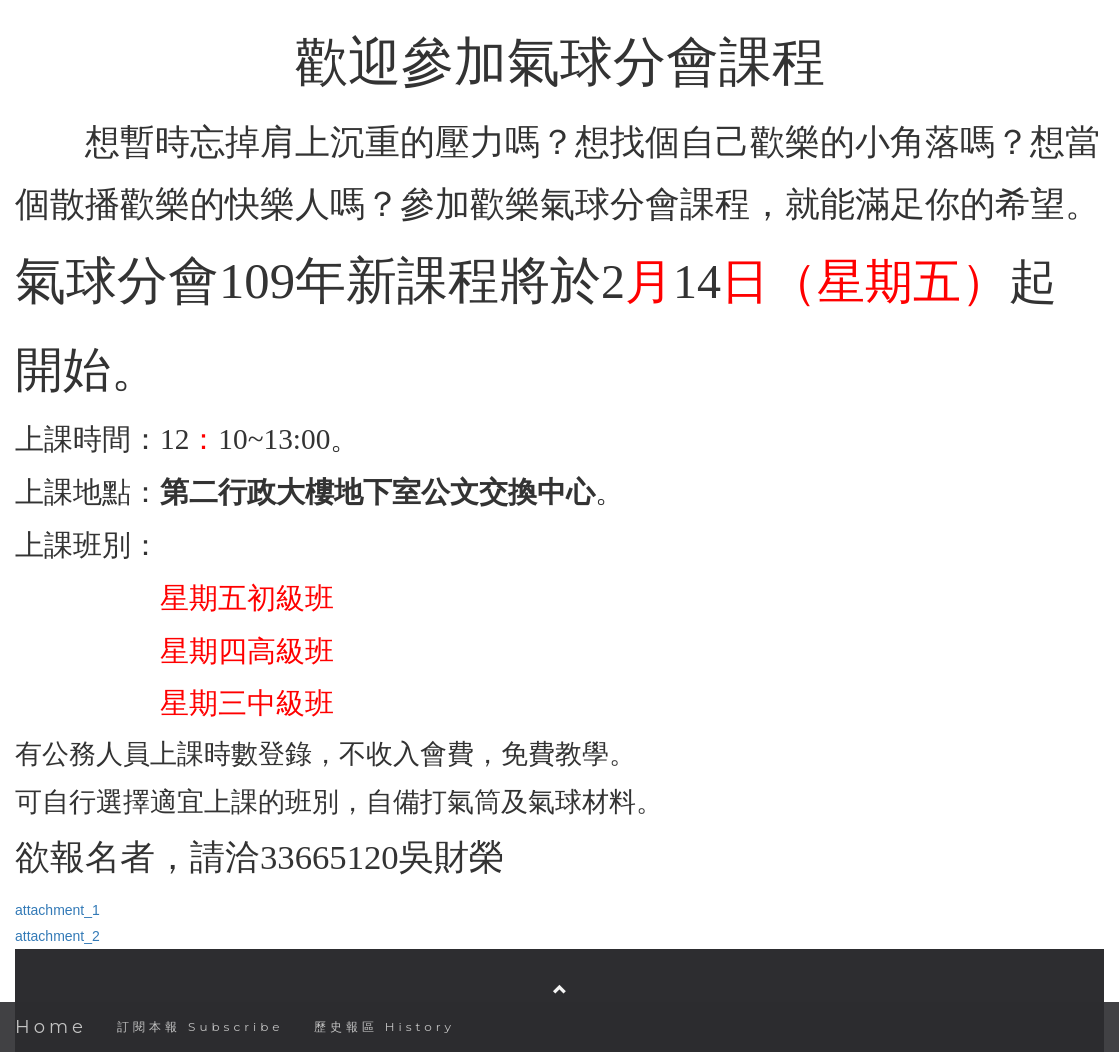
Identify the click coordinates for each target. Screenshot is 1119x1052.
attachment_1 (57, 910)
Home (51, 1027)
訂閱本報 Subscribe (200, 1026)
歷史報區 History (384, 1026)
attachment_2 (57, 936)
